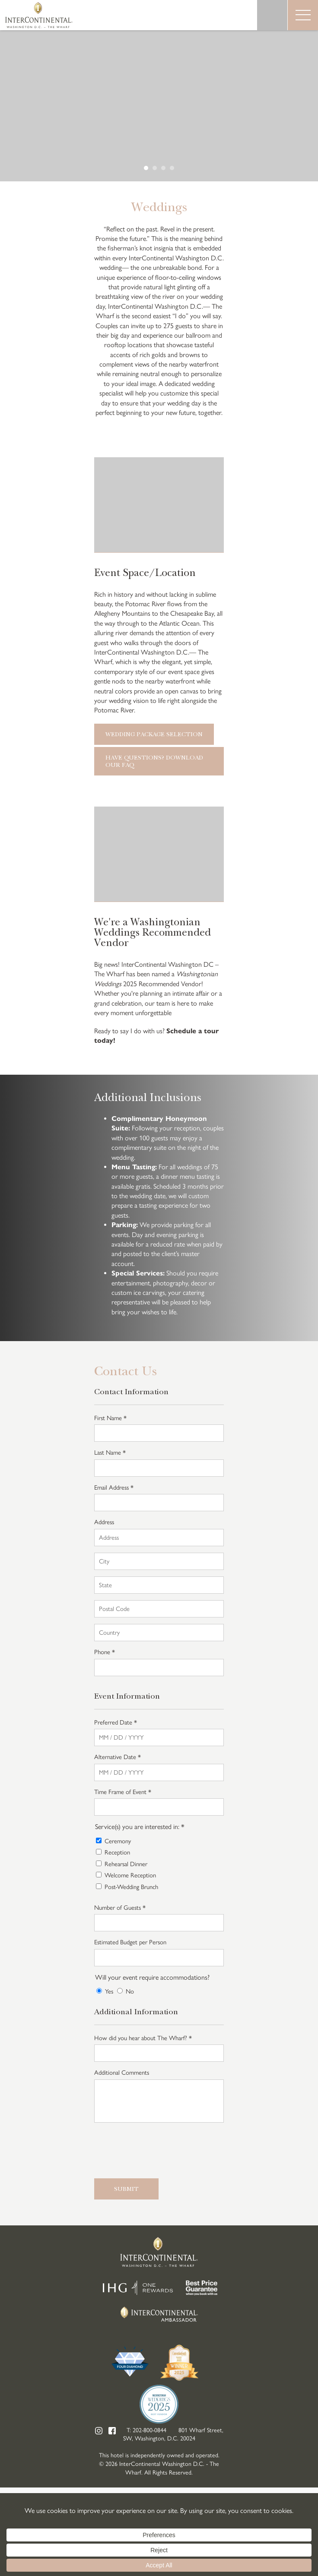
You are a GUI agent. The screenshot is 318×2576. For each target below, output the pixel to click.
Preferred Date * (115, 1722)
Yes (109, 1991)
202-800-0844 (149, 2430)
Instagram (99, 2430)
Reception (117, 1852)
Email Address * (114, 1487)
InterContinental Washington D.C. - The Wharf (38, 15)
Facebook (112, 2430)
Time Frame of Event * (122, 1792)
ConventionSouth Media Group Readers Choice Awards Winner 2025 (179, 2362)
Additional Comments (121, 2072)
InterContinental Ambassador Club (159, 2314)
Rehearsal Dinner (126, 1864)
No (130, 1991)
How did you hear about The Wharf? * (143, 2038)
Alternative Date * (117, 1757)
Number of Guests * (120, 1907)
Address (104, 1522)
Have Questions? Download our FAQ (154, 761)
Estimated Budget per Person (130, 1942)
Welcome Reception (130, 1875)
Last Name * (110, 1452)
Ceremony (118, 1841)
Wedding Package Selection (154, 734)
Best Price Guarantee (201, 2287)
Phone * (104, 1652)
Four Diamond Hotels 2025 (130, 2362)
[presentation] (159, 2148)
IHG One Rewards (138, 2287)
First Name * (110, 1418)
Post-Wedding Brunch (131, 1887)
